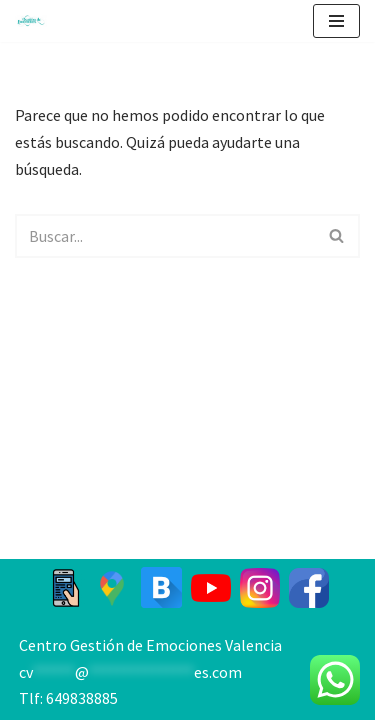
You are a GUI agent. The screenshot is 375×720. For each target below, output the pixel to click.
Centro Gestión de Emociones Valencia (150, 645)
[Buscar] (165, 236)
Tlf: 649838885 (68, 698)
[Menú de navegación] (336, 21)
